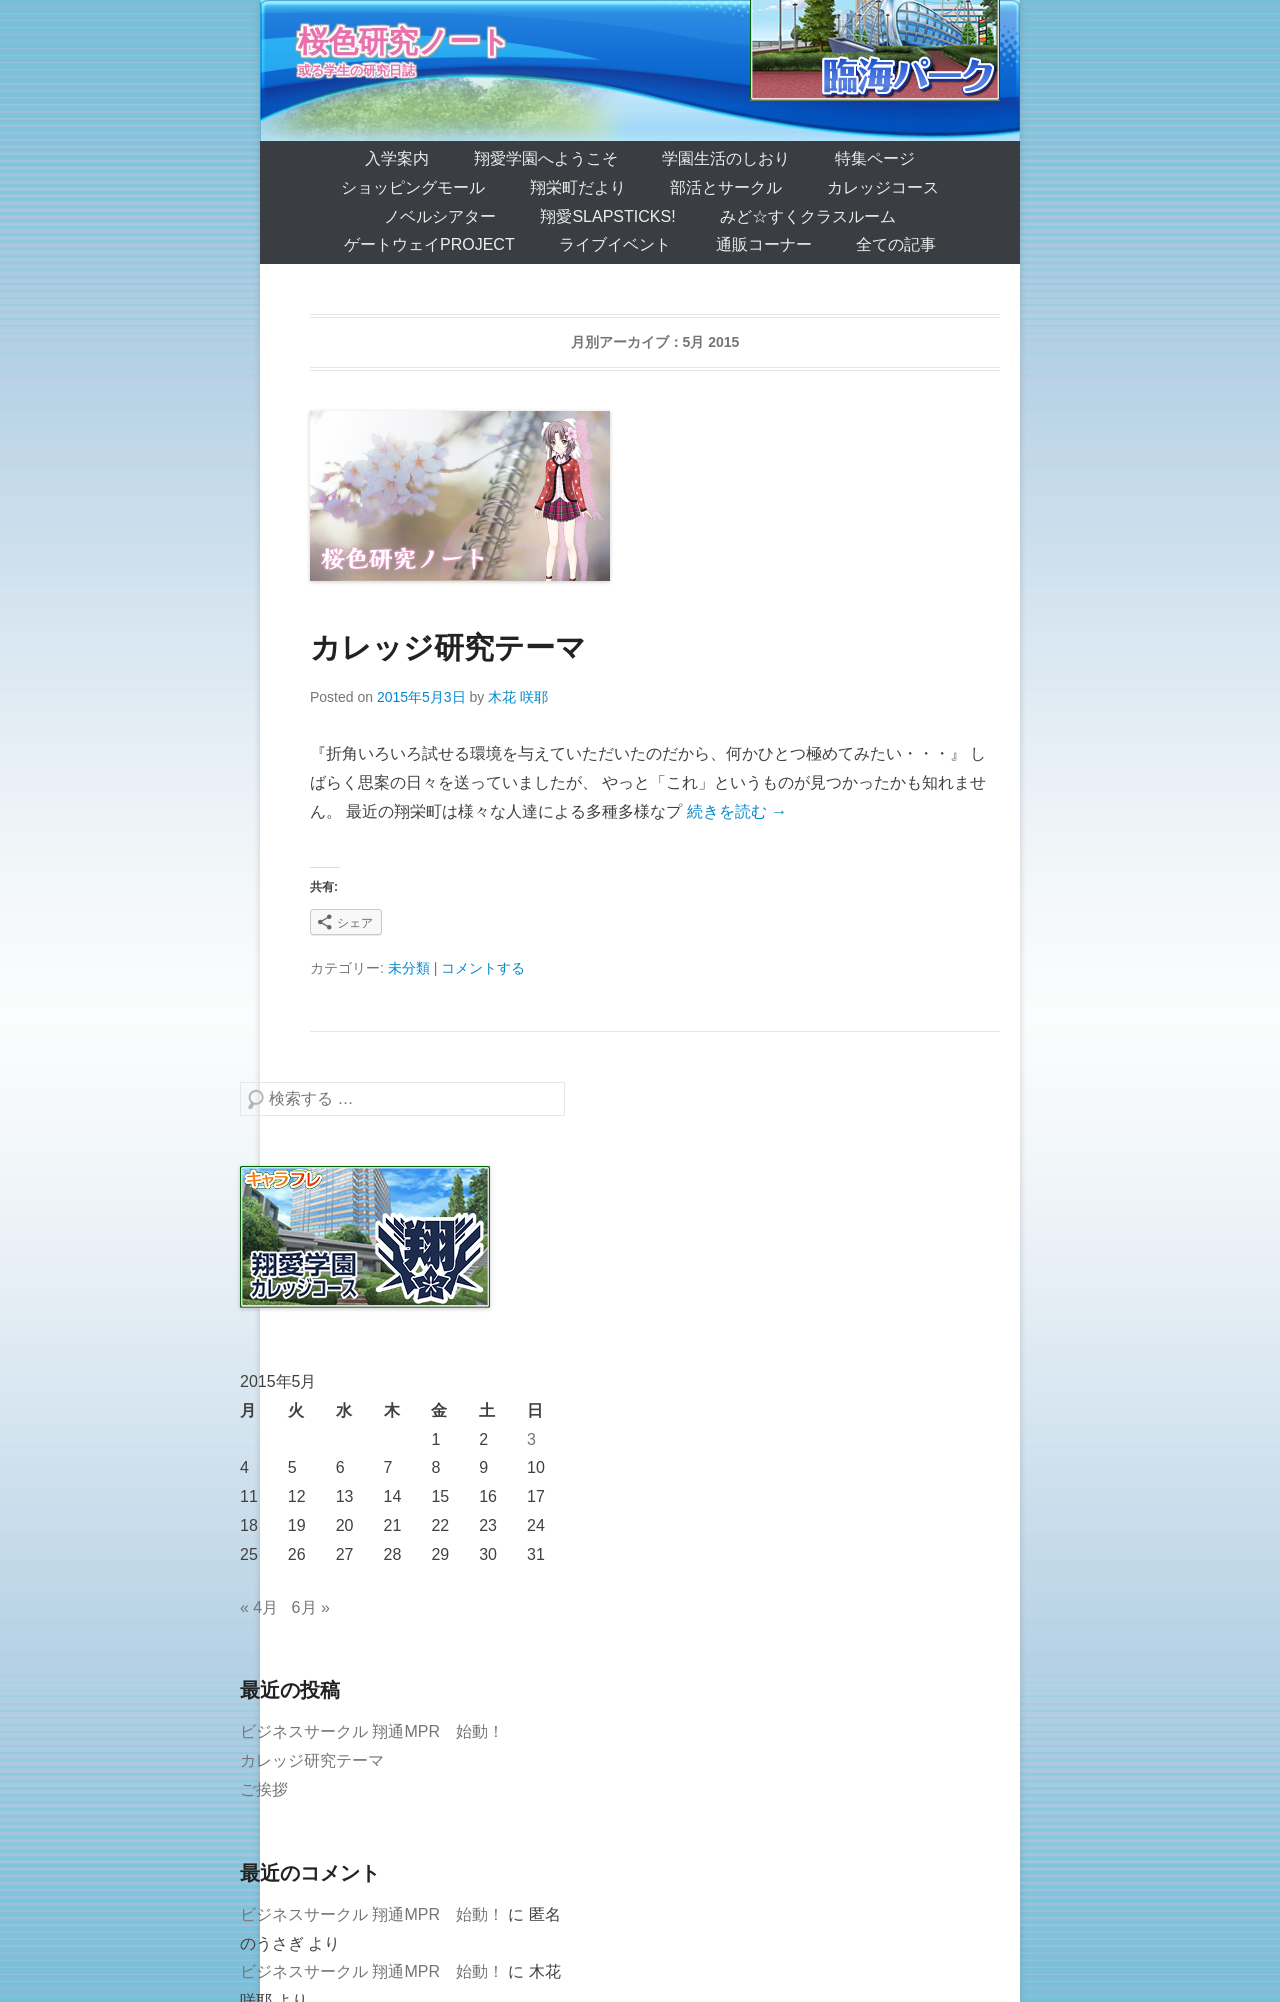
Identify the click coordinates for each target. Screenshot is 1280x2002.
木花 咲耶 (518, 697)
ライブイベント (615, 244)
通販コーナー (764, 244)
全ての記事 (896, 244)
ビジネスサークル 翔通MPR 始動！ (372, 1731)
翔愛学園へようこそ (546, 158)
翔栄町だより (578, 187)
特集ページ (875, 158)
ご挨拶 (264, 1789)
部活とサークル (726, 187)
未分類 (409, 968)
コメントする (483, 968)
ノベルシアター (440, 216)
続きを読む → (737, 811)
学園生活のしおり (726, 158)
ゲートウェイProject (429, 244)
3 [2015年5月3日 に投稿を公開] (531, 1439)
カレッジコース (883, 187)
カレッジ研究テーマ (448, 647)
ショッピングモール (413, 187)
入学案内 (397, 158)
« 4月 (259, 1607)
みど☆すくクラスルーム (808, 216)
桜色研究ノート (404, 41)
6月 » (311, 1607)
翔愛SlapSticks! (607, 216)
